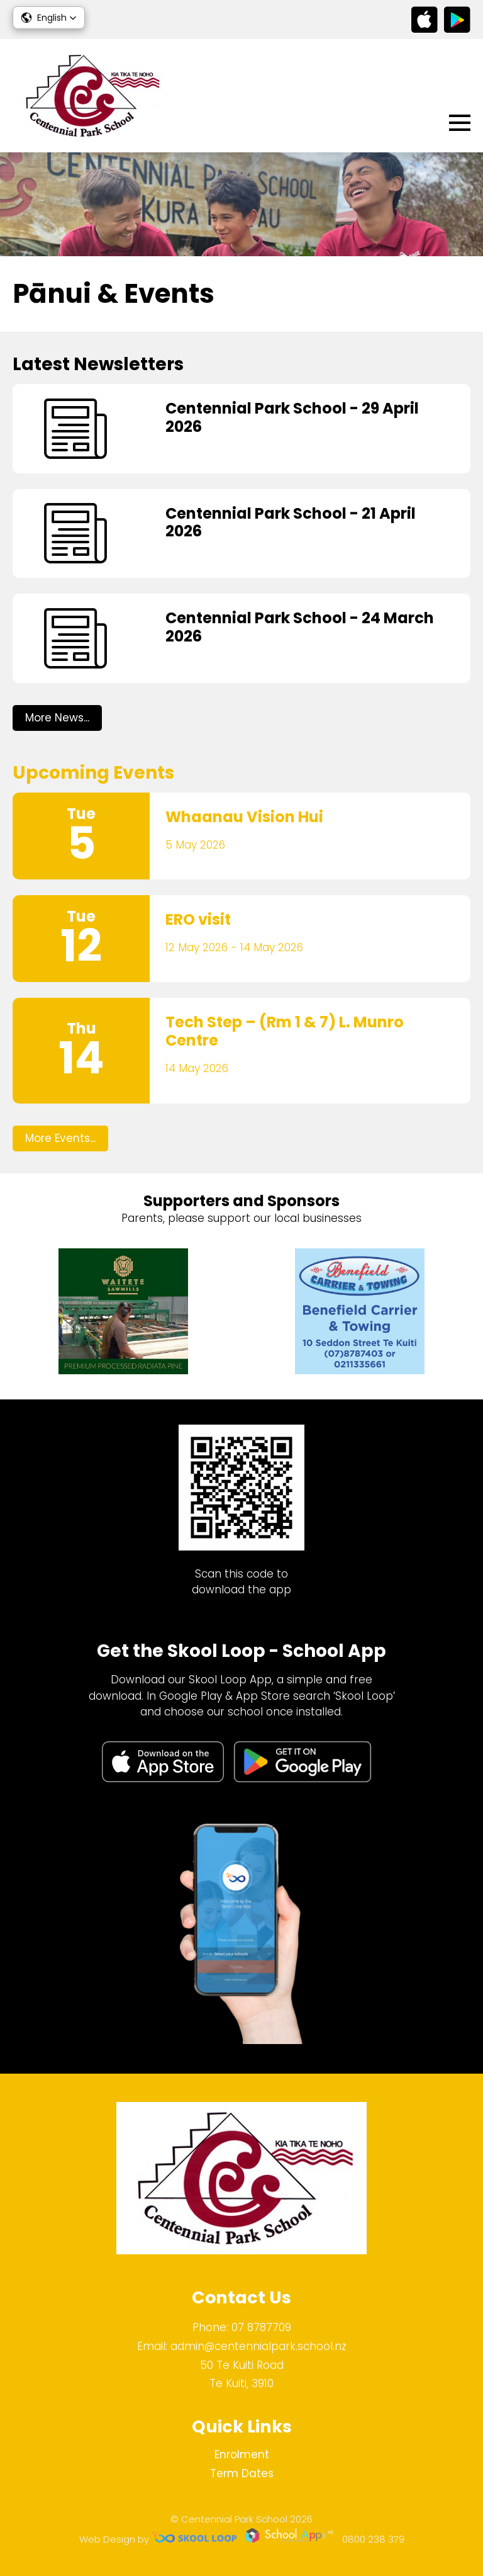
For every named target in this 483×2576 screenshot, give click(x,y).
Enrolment (241, 2454)
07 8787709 (261, 2327)
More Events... (60, 1138)
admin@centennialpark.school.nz (258, 2346)
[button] (49, 17)
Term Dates (242, 2473)
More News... (57, 717)
